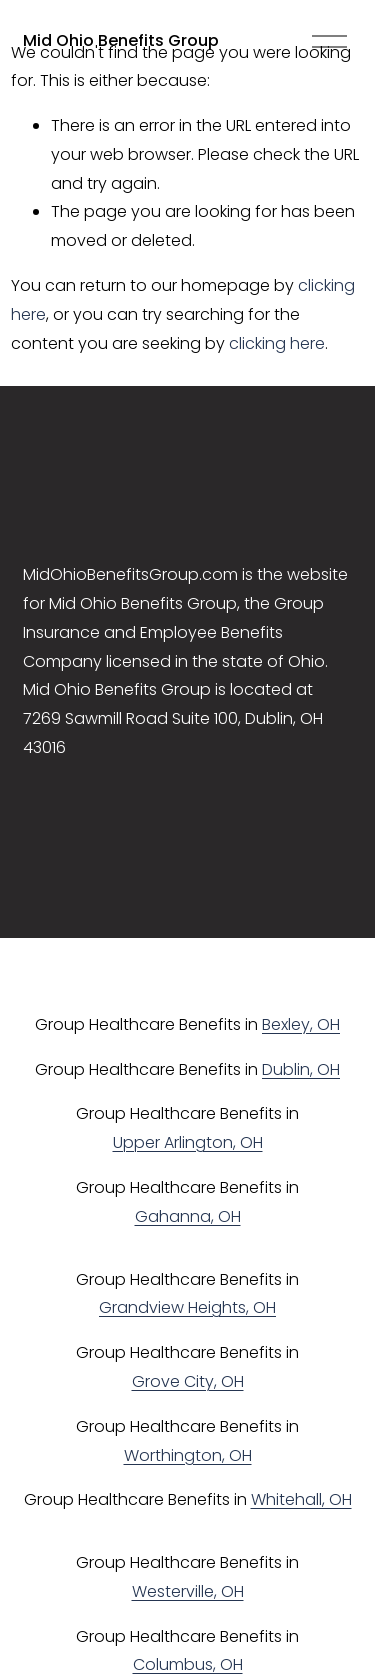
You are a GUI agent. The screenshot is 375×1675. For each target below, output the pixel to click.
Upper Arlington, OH (188, 1142)
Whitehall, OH (301, 1499)
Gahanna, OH (188, 1216)
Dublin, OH (301, 1069)
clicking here (277, 343)
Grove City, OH (188, 1381)
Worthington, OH (188, 1455)
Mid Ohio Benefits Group (121, 40)
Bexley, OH (301, 1024)
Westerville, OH (188, 1591)
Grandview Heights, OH (187, 1307)
